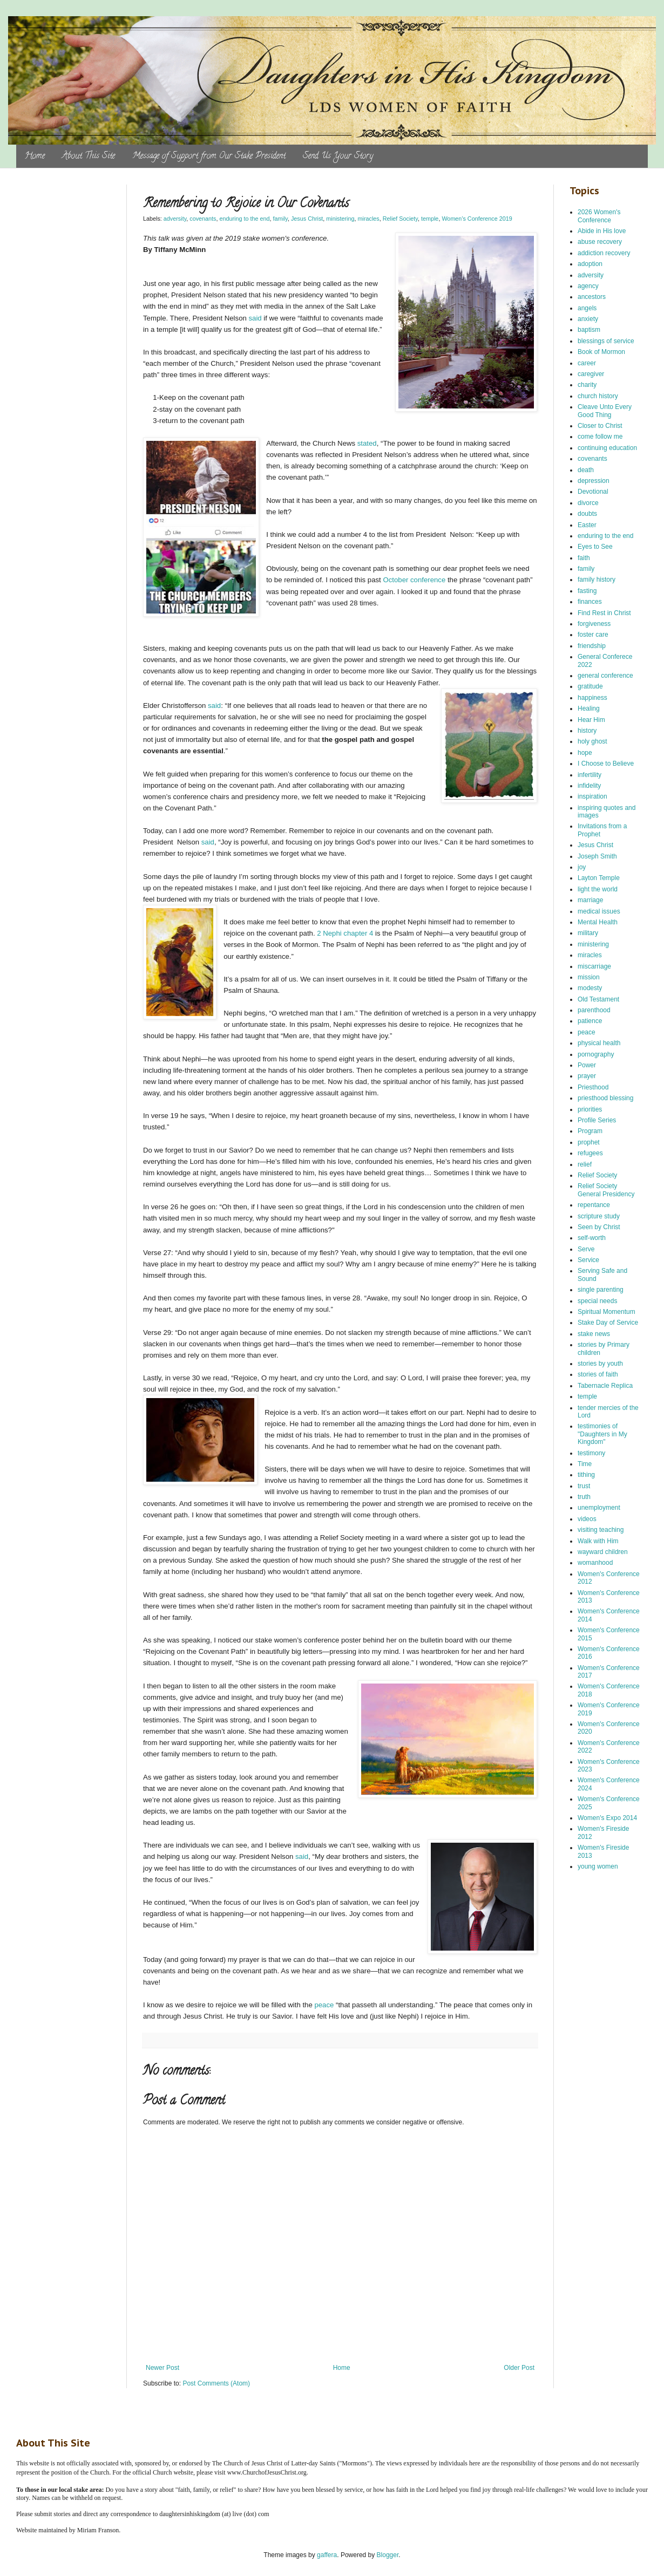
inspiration (592, 796)
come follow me (600, 436)
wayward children (603, 1552)
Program (590, 1131)
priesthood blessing (605, 1098)
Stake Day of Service (608, 1322)
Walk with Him (598, 1541)
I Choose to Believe (606, 763)
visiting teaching (601, 1530)
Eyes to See (595, 546)
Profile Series (597, 1120)
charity (587, 385)
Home (35, 156)
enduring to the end (244, 218)
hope (585, 753)
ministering (340, 218)
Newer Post (162, 2367)
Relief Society (400, 218)
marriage (590, 900)
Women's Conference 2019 (477, 218)
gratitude (590, 686)
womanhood (595, 1562)
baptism (589, 329)
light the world (598, 889)
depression (593, 481)
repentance (594, 1205)
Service (588, 1260)
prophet (589, 1142)
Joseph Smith (597, 856)
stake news (594, 1334)
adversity (175, 218)
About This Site (88, 156)
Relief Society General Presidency (606, 1189)
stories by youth (600, 1363)
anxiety (588, 319)
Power (587, 1065)
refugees (590, 1153)
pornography (596, 1054)
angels (587, 308)
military (588, 933)
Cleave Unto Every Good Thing (605, 410)
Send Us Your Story (338, 156)
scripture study (599, 1216)
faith (584, 558)
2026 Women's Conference (599, 215)
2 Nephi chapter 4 (345, 933)
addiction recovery (604, 253)
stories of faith (598, 1374)
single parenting (601, 1289)
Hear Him (591, 720)
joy (582, 867)
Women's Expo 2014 (607, 1818)
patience (590, 1021)
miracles (369, 218)
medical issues (599, 911)
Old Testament (598, 999)
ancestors (592, 297)
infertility (589, 775)
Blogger (388, 2555)
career (587, 363)
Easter (587, 525)
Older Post (519, 2367)
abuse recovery (600, 242)
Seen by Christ (599, 1227)
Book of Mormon (601, 352)
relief (585, 1164)
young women (598, 1866)
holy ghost (592, 741)
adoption (590, 264)
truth (584, 1497)
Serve (586, 1249)
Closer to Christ (600, 426)
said (255, 318)
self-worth (592, 1238)
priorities (590, 1109)
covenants (202, 218)
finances (590, 601)
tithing (586, 1474)
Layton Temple (599, 878)
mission (589, 977)
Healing (589, 708)
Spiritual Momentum (606, 1312)
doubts (587, 513)
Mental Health (598, 922)
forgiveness (594, 624)
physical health (599, 1043)
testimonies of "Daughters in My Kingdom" (602, 1434)
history (587, 730)
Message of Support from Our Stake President (209, 156)
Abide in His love (602, 231)
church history (598, 396)
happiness (592, 697)
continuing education (607, 448)
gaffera (327, 2555)
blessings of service (606, 341)
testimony (591, 1453)
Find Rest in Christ (604, 613)
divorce (588, 503)
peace (324, 2005)
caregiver (591, 374)
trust (584, 1486)
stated (367, 443)
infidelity (589, 785)
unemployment (599, 1507)
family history (596, 579)
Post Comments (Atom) (216, 2383)
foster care (593, 634)
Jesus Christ (307, 218)
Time (585, 1464)
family (280, 218)
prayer (587, 1076)
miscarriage (594, 966)
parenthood (594, 1010)
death (586, 470)
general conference (605, 675)
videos (587, 1519)
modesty (590, 988)
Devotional (593, 491)
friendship (592, 646)
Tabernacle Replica (605, 1385)
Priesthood (593, 1087)
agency (588, 286)
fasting (587, 591)
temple (429, 218)
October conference (414, 580)
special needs (597, 1301)
